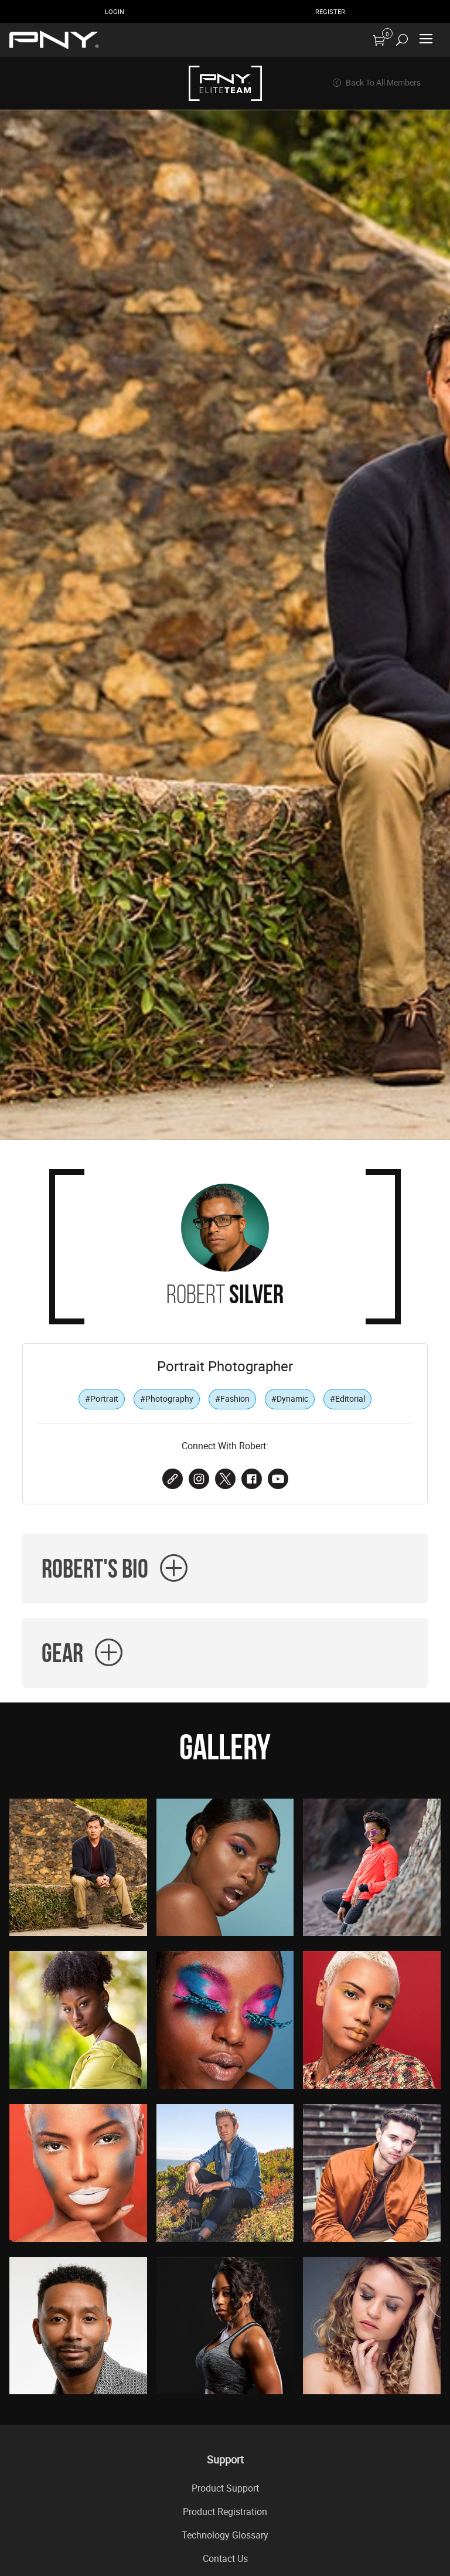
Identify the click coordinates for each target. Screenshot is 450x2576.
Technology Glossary (225, 2535)
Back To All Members (376, 83)
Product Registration (225, 2511)
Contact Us (225, 2558)
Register (330, 11)
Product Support (225, 2488)
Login (114, 11)
